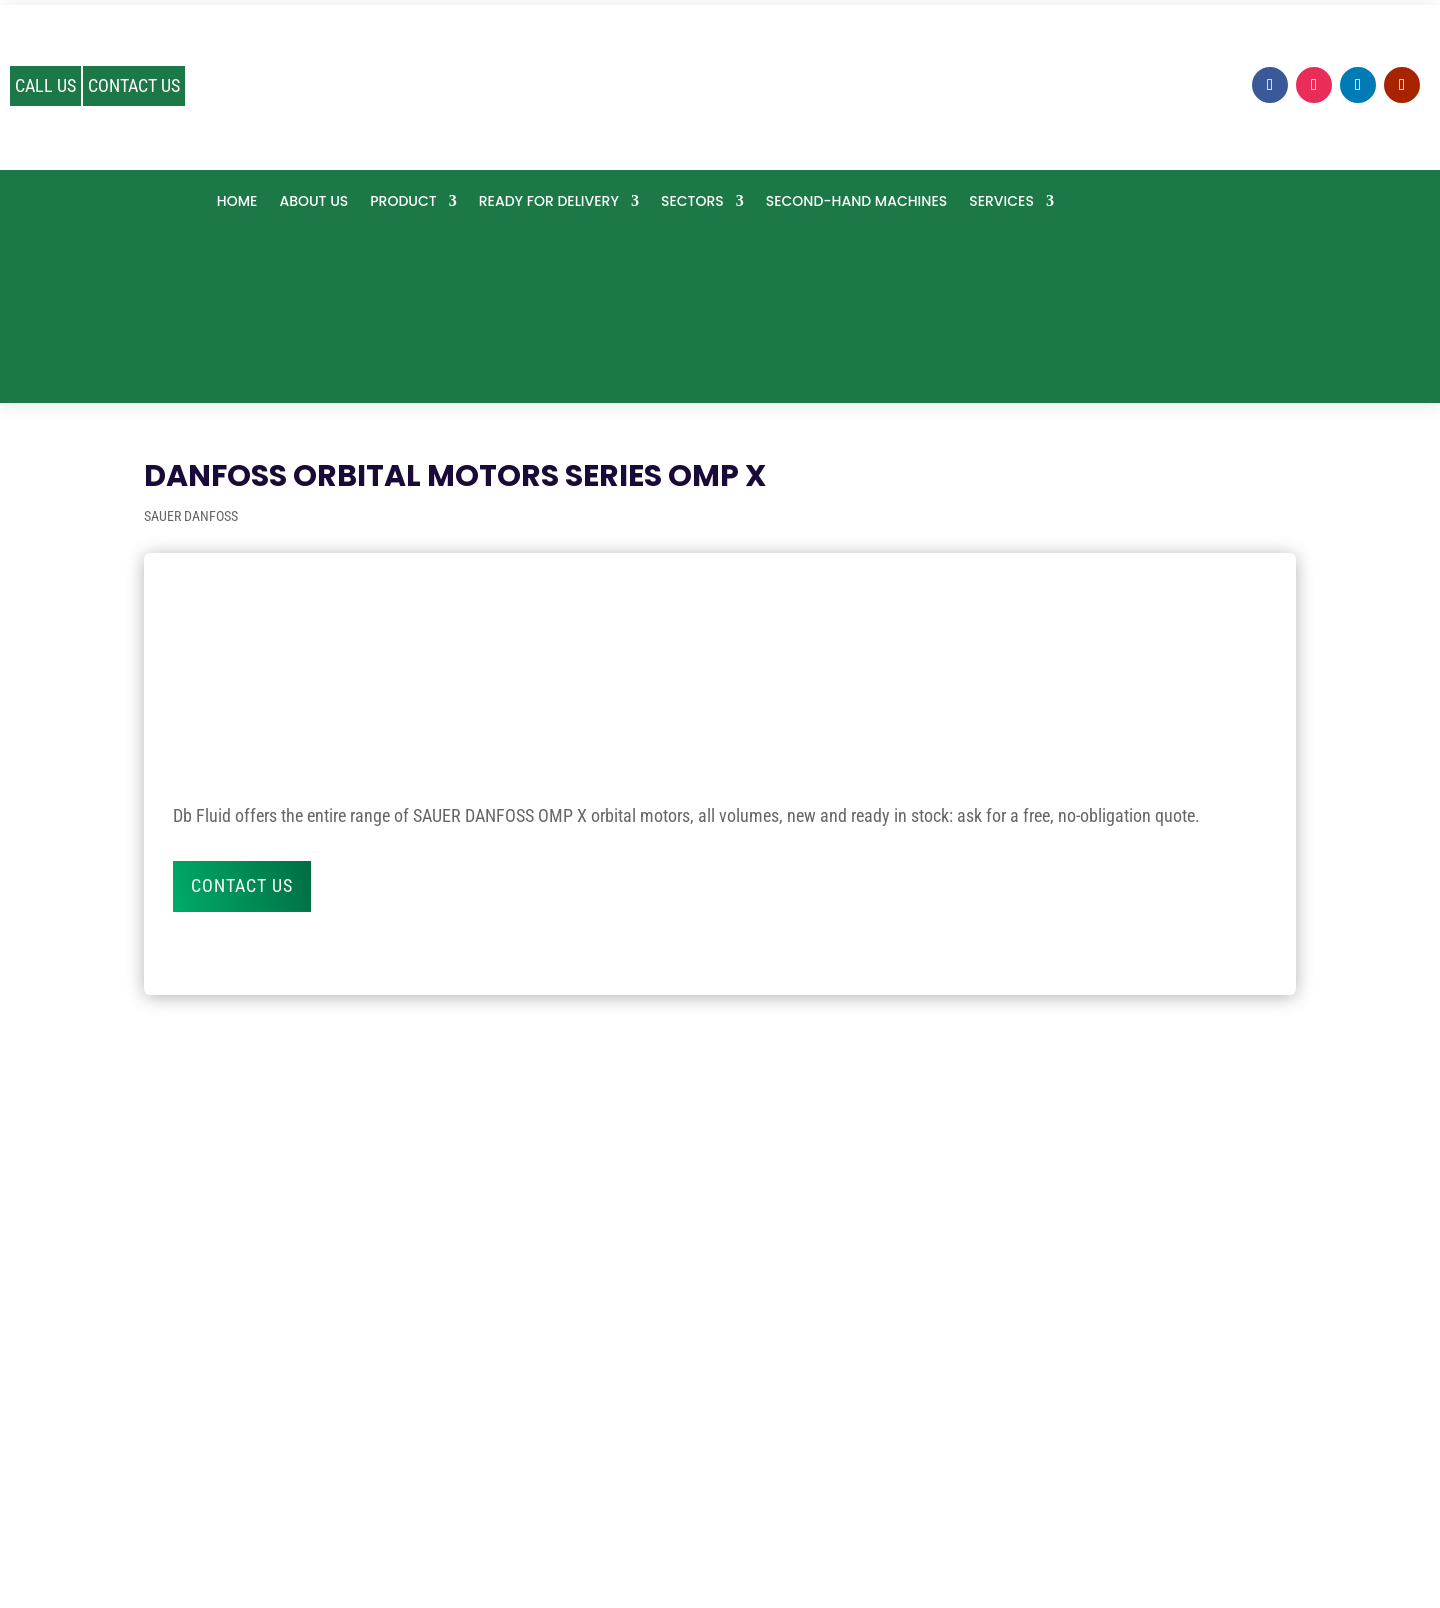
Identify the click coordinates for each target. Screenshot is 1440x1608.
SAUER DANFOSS (191, 516)
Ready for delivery (549, 202)
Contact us (242, 885)
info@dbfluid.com (720, 1444)
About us (313, 202)
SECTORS (692, 202)
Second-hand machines (856, 202)
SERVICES (1001, 202)
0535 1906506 (720, 1382)
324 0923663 (719, 1413)
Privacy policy (657, 1535)
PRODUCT (403, 202)
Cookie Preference (767, 1535)
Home (237, 202)
